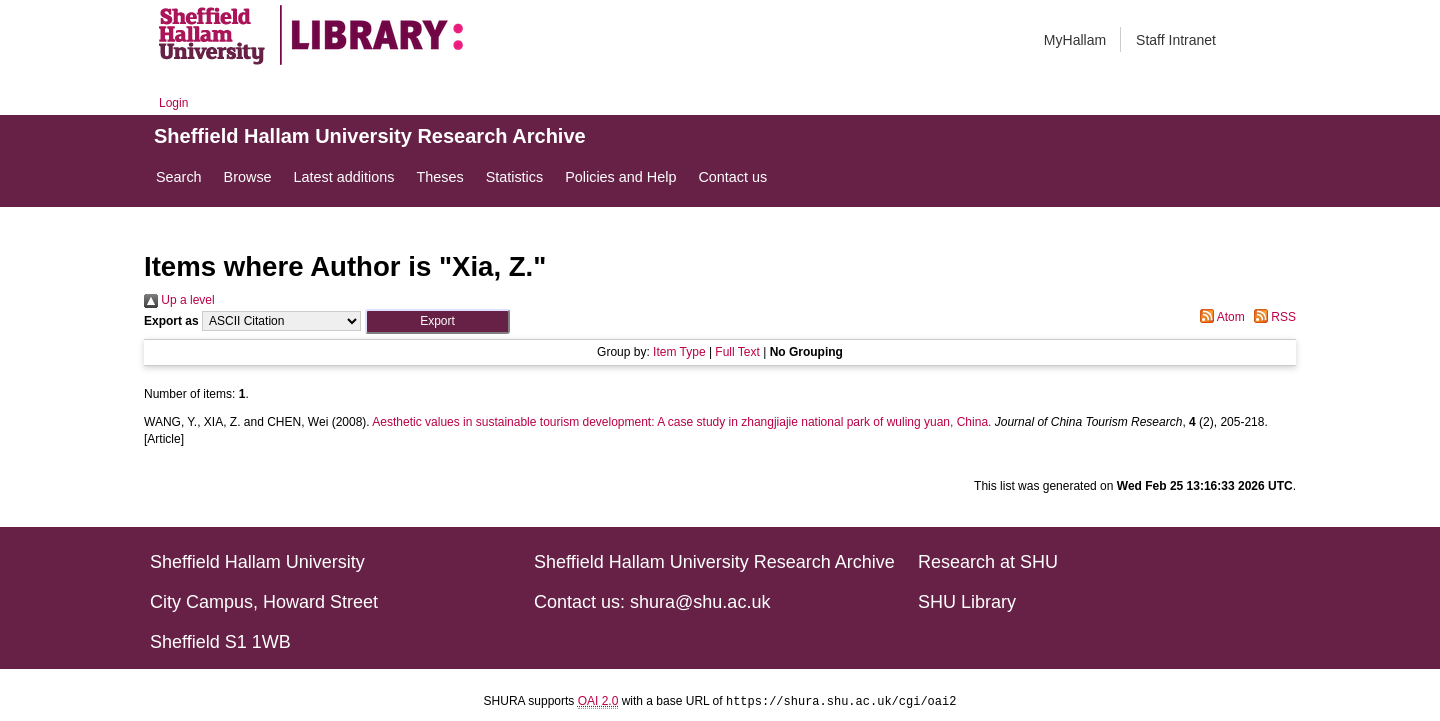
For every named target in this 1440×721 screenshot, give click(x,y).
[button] (437, 321)
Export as (171, 321)
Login (173, 103)
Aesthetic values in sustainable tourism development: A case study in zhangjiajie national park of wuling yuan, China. (681, 422)
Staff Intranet (1176, 40)
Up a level (179, 300)
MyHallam (1075, 40)
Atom (1219, 317)
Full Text (737, 352)
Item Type (679, 352)
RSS (1272, 317)
